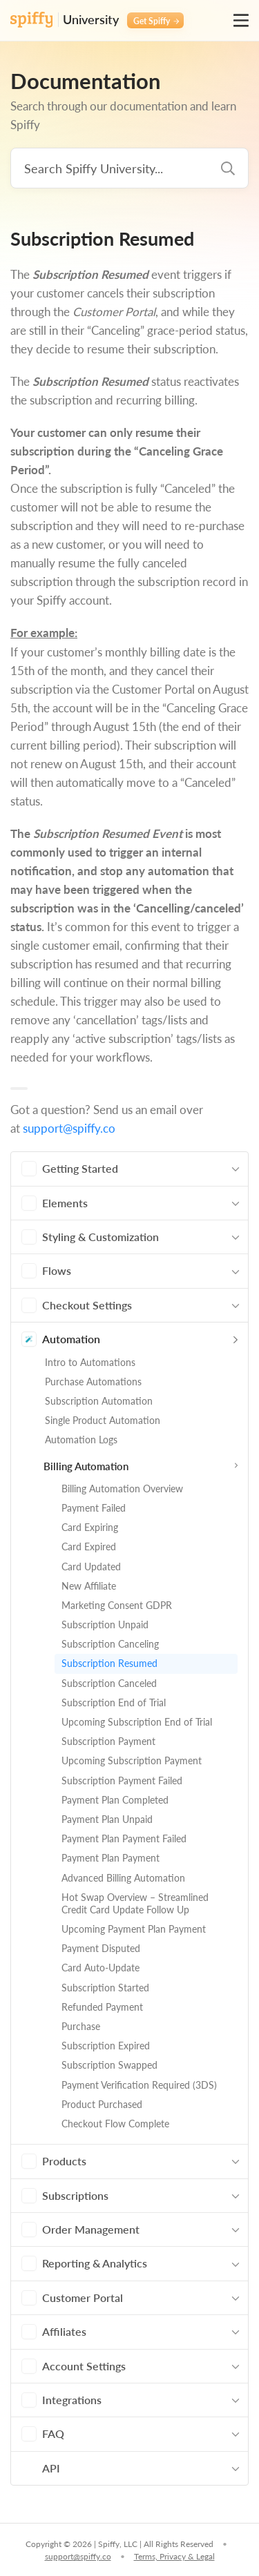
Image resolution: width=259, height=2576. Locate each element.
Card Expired (88, 1546)
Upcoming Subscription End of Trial (136, 1721)
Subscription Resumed (109, 1663)
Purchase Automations (93, 1381)
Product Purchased (101, 2104)
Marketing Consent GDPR (116, 1605)
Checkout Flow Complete (115, 2123)
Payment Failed (93, 1507)
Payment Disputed (100, 1948)
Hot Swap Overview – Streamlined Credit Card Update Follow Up (135, 1903)
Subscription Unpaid (104, 1624)
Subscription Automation (99, 1400)
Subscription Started (105, 1987)
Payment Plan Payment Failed (123, 1838)
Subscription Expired (105, 2045)
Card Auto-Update (100, 1967)
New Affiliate (88, 1585)
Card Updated (91, 1566)
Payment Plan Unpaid (107, 1819)
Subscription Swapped (109, 2064)
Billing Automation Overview (122, 1488)
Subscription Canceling (110, 1643)
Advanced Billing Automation (123, 1877)
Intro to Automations (90, 1362)
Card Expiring (89, 1527)
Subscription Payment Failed (121, 1780)
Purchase (80, 2026)
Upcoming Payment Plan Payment (133, 1928)
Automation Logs (81, 1439)
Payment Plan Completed (115, 1799)
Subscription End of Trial (113, 1702)
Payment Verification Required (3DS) (139, 2084)
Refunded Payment (102, 2006)
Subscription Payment (108, 1741)
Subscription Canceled (109, 1683)
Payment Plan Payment (110, 1857)
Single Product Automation (102, 1420)
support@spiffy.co (69, 1128)
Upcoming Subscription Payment (131, 1760)
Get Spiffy (156, 20)
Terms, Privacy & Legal (174, 2556)
